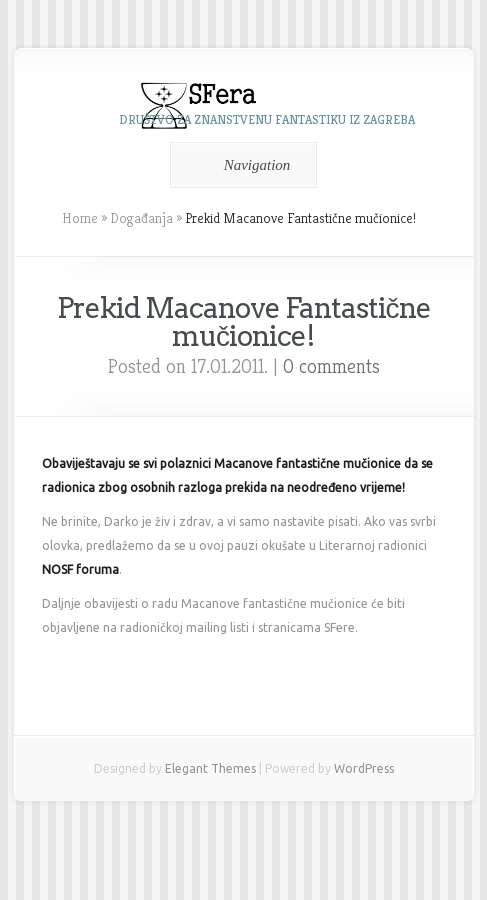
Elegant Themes (210, 768)
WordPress (364, 768)
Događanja (141, 218)
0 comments (331, 366)
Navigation (240, 165)
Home (80, 218)
